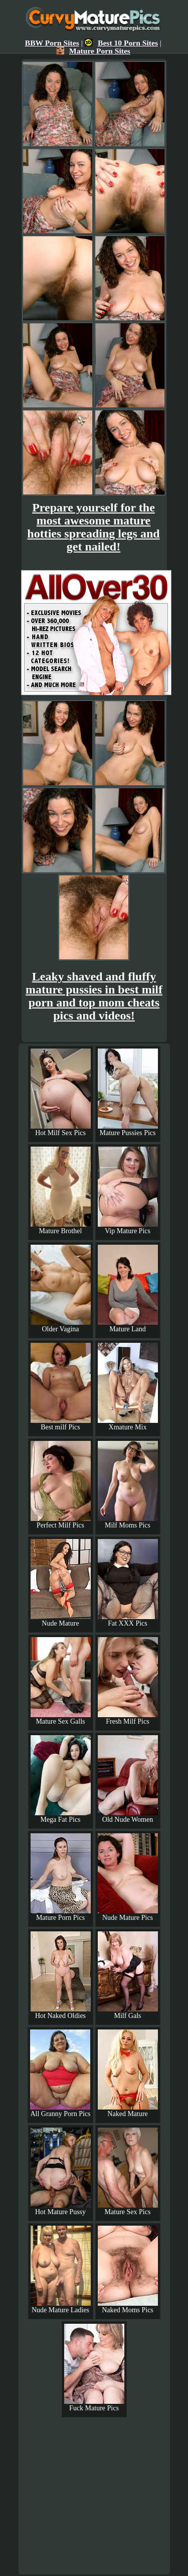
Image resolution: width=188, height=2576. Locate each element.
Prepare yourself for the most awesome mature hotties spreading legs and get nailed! (93, 527)
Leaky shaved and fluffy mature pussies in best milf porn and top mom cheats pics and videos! (94, 996)
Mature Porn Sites (93, 51)
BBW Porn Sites (52, 43)
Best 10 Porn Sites (121, 43)
